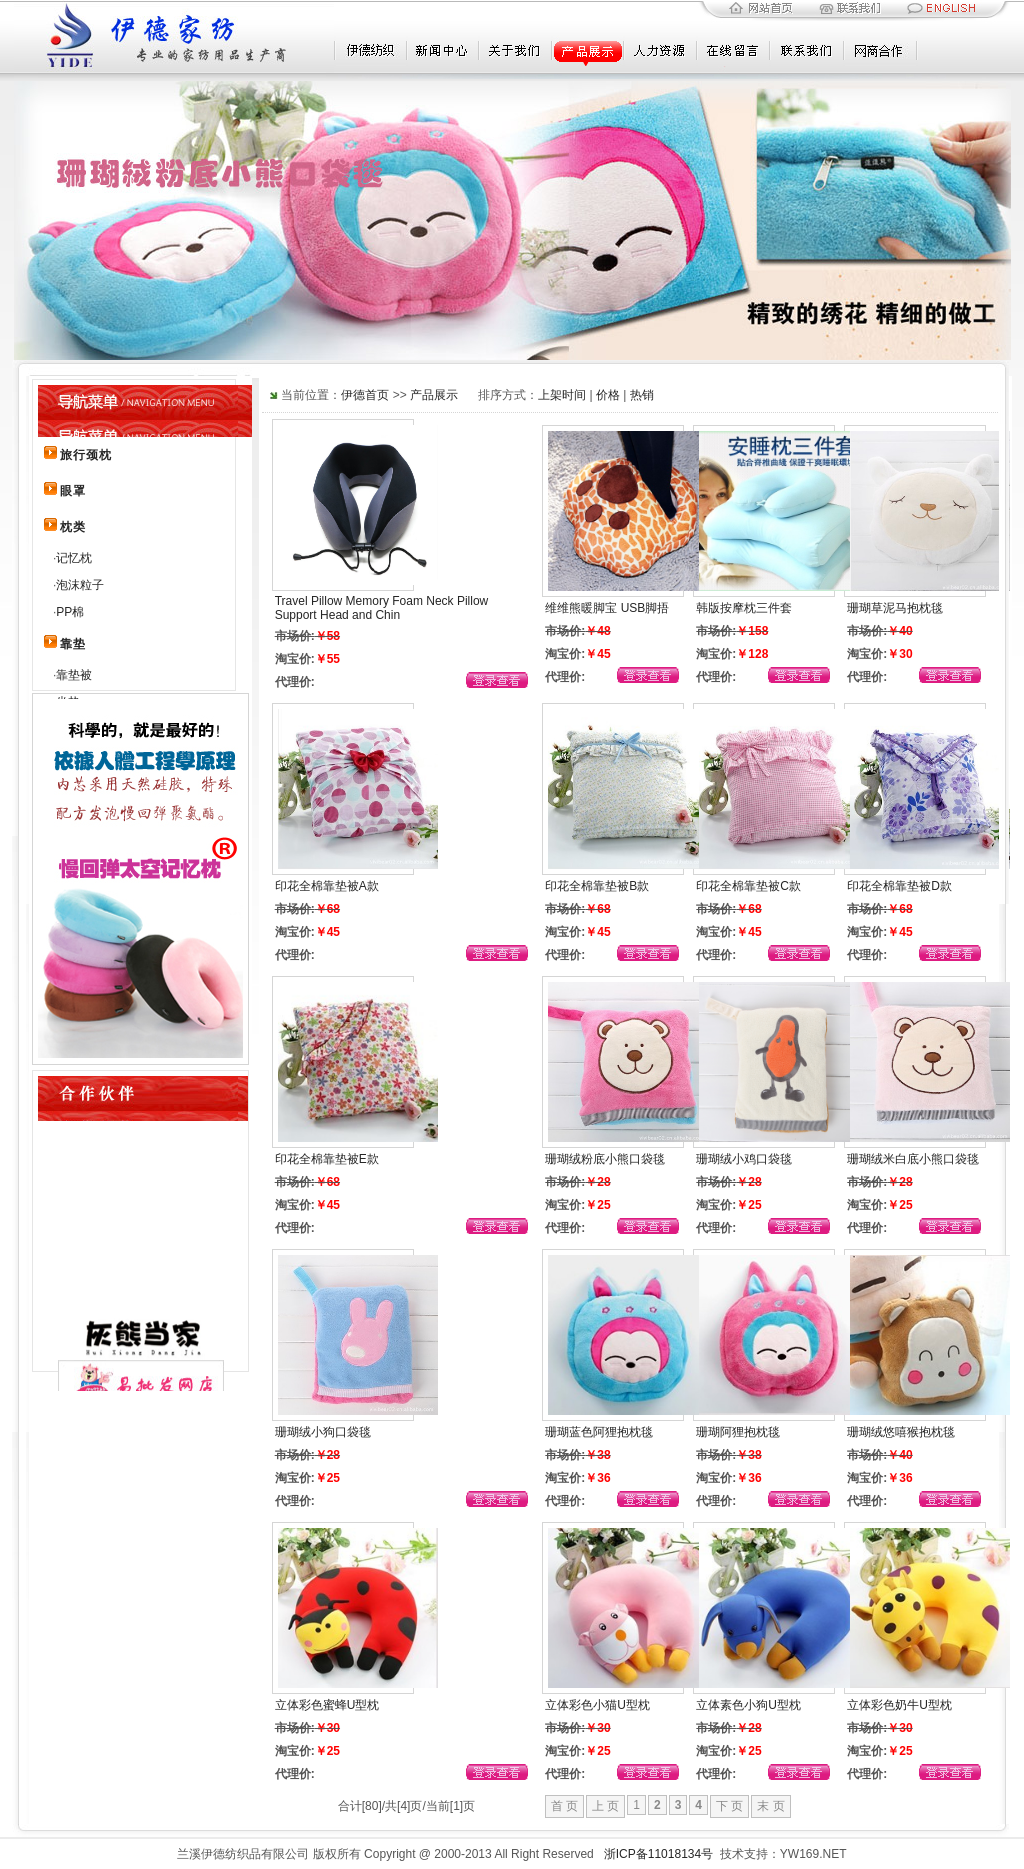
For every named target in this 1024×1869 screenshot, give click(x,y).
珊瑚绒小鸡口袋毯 (744, 1159)
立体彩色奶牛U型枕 (899, 1705)
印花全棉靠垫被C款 (748, 886)
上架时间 (562, 395)
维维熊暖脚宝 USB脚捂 (607, 608)
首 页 (564, 1806)
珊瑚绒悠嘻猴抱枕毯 (901, 1432)
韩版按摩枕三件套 (744, 608)
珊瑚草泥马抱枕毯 (895, 608)
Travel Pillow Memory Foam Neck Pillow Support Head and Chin (382, 608)
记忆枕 (74, 558)
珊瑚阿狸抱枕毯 (738, 1432)
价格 (608, 395)
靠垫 (73, 644)
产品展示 (434, 395)
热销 (642, 395)
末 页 (770, 1806)
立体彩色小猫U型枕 (597, 1705)
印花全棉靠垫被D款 (899, 886)
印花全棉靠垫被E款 (327, 1159)
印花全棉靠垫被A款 (327, 886)
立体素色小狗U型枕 (748, 1705)
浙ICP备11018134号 (658, 1854)
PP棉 (70, 612)
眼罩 (73, 491)
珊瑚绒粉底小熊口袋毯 (605, 1159)
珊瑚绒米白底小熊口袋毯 (913, 1159)
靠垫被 (74, 675)
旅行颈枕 (86, 455)
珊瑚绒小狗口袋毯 (323, 1432)
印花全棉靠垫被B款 (597, 886)
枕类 (73, 527)
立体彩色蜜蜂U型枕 (327, 1705)
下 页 (729, 1806)
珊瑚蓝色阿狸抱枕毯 (599, 1432)
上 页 (605, 1806)
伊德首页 (365, 395)
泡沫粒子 (80, 585)
